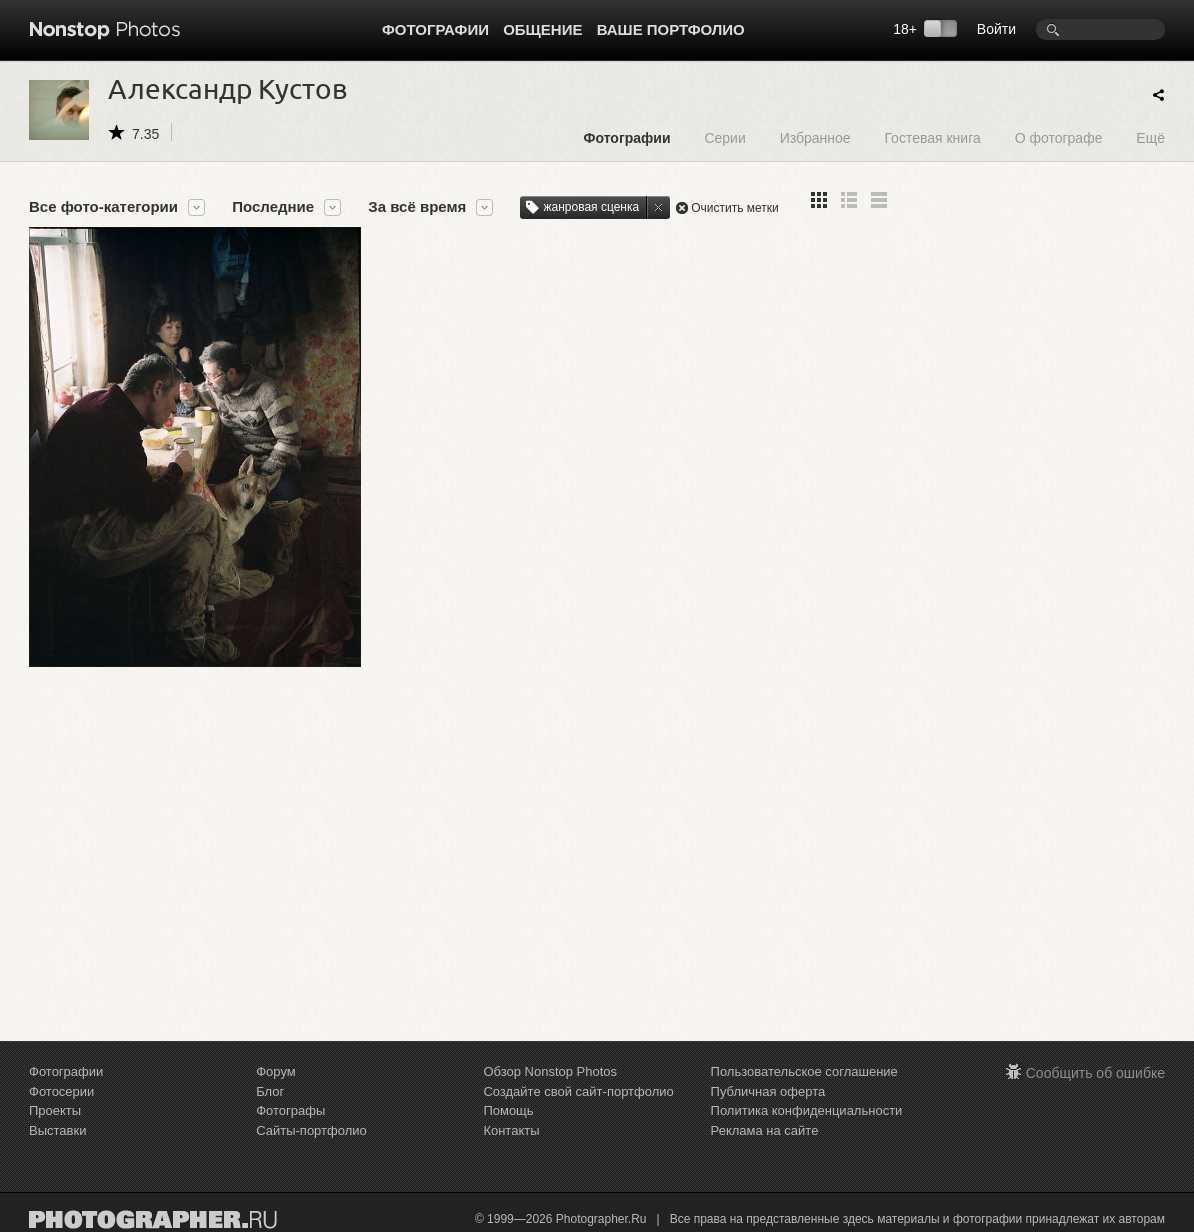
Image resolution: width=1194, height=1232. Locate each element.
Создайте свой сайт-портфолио (578, 1091)
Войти (996, 29)
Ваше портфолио (671, 29)
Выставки (57, 1130)
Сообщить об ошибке (1095, 1073)
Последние (273, 207)
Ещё (1150, 137)
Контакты (511, 1130)
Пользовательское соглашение (804, 1071)
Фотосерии (61, 1091)
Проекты (55, 1110)
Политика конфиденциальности (807, 1110)
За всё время (417, 207)
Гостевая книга (932, 137)
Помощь (508, 1110)
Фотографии (435, 29)
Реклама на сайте (765, 1130)
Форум (276, 1071)
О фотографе (1059, 137)
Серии (724, 137)
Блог (270, 1091)
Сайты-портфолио (311, 1130)
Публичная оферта (768, 1091)
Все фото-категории (103, 207)
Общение (542, 29)
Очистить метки (735, 208)
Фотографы (290, 1110)
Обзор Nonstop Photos (550, 1071)
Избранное (815, 137)
